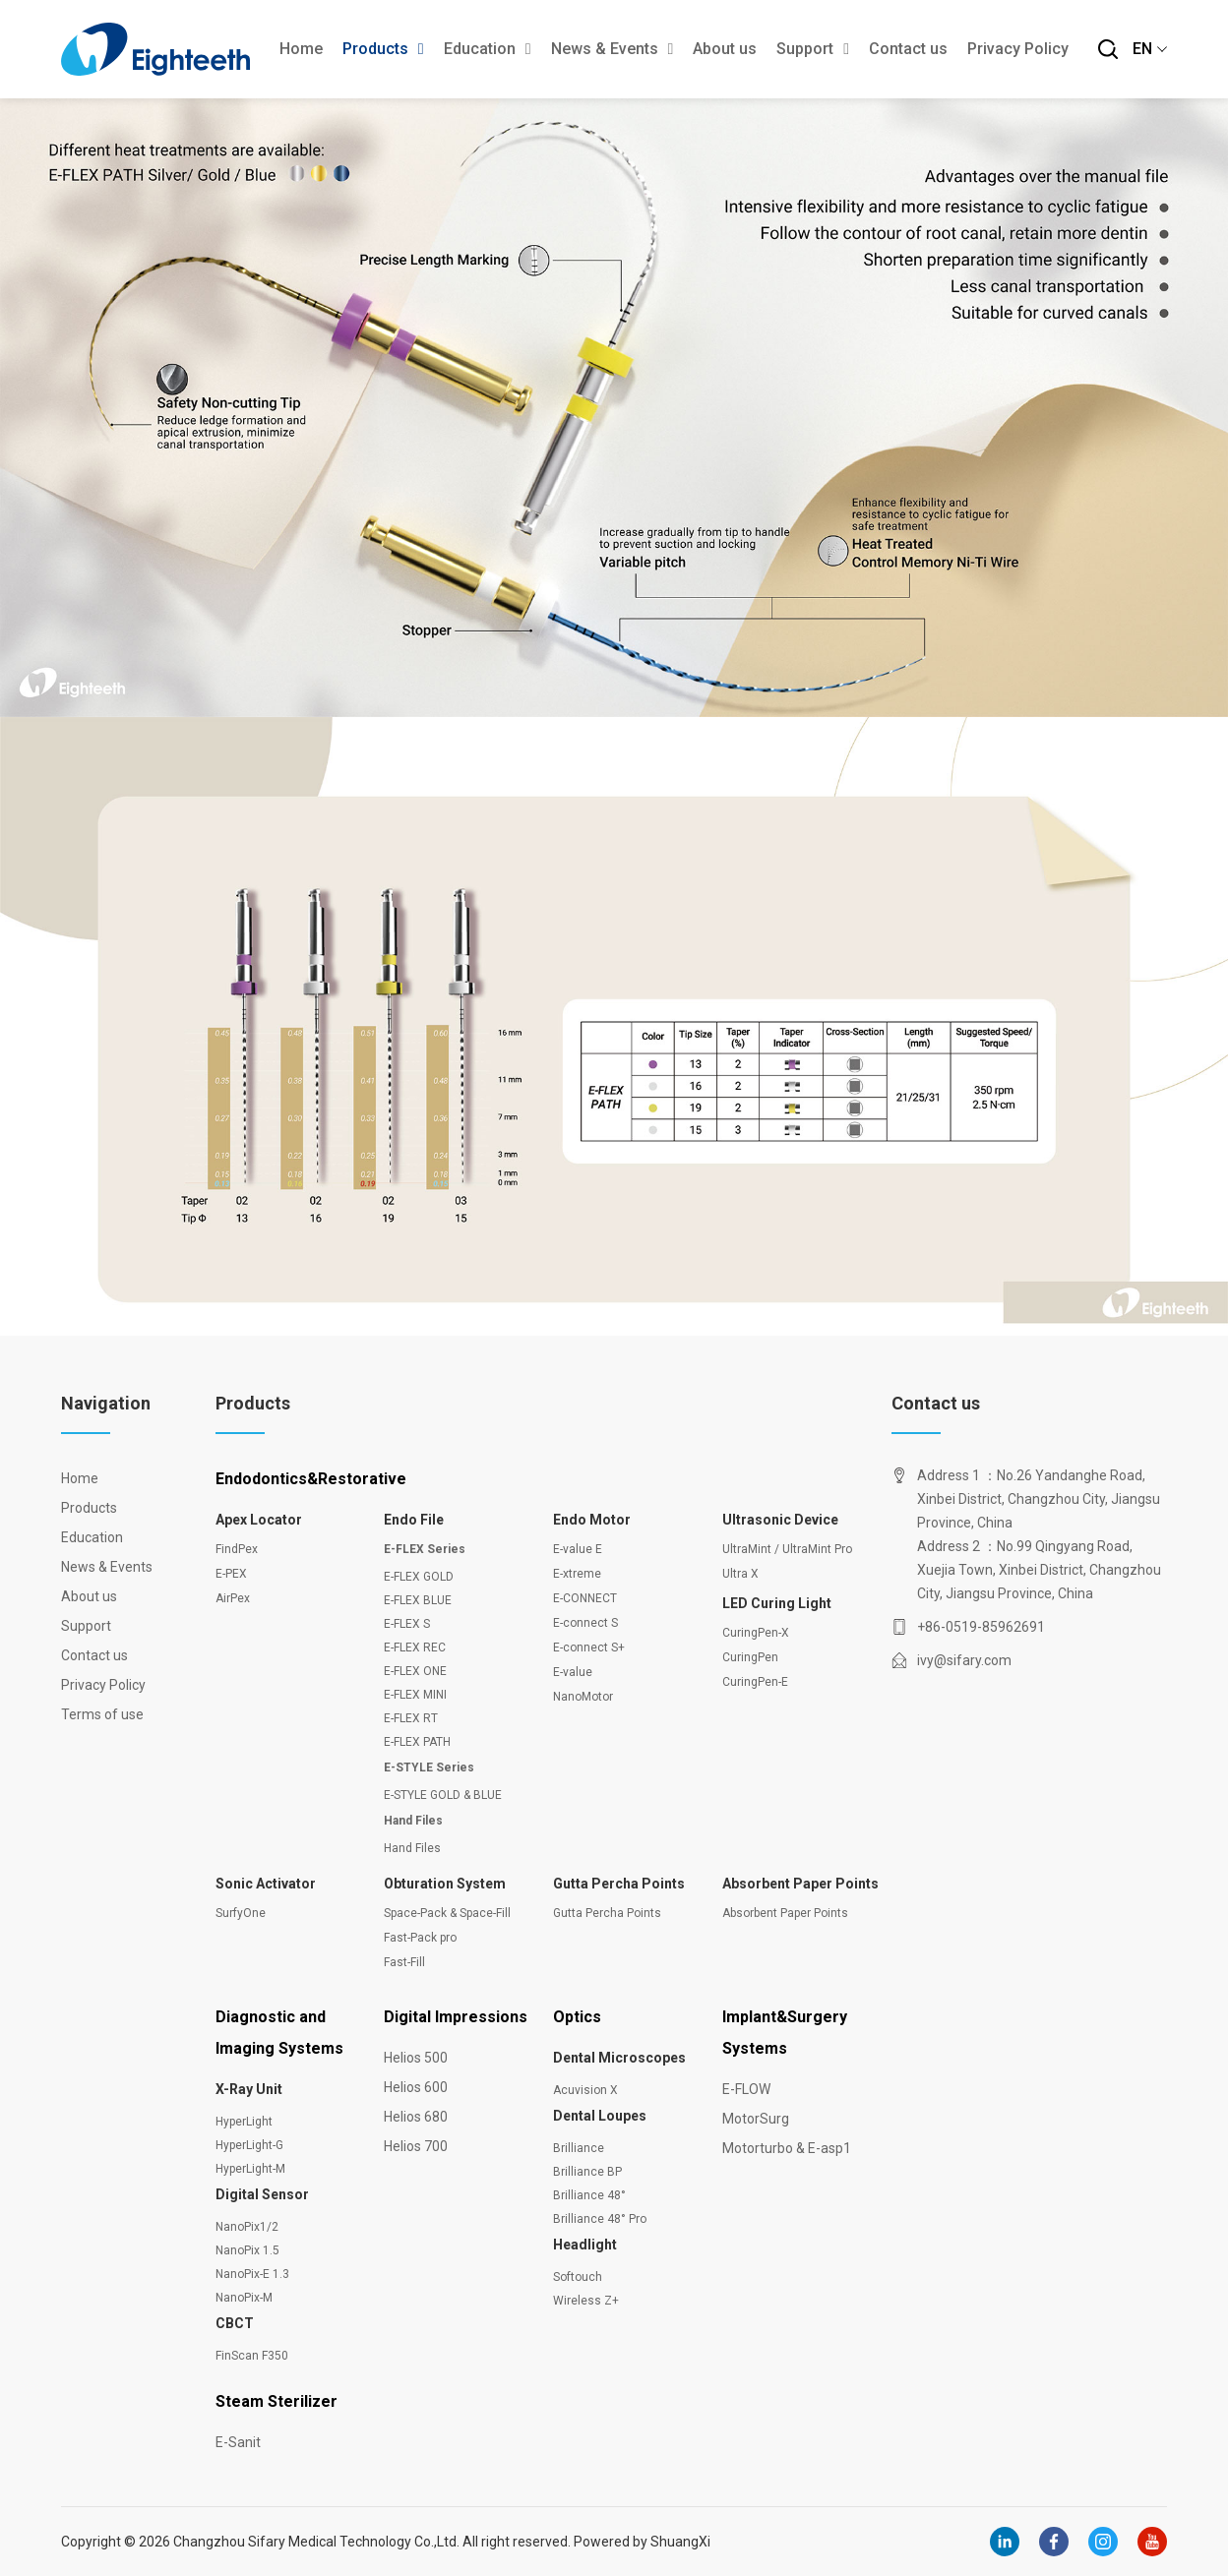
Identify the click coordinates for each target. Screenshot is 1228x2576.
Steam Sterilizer (276, 2401)
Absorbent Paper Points (800, 1883)
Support (812, 48)
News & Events (612, 48)
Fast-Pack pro (420, 1938)
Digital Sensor (262, 2194)
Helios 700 (416, 2146)
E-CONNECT (585, 1598)
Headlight (585, 2244)
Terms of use (100, 1714)
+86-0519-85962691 (981, 1627)
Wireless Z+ (586, 2300)
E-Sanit (238, 2442)
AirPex (232, 1598)
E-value (572, 1672)
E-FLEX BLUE (418, 1600)
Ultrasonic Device (780, 1520)
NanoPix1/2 (246, 2227)
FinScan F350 (251, 2356)
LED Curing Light (776, 1603)
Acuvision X (585, 2090)
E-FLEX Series (424, 1549)
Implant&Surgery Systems (784, 2032)
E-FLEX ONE (415, 1671)
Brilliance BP (587, 2172)
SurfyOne (240, 1913)
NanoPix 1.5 (247, 2250)
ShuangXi (680, 2541)
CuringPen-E (755, 1682)
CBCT (234, 2323)
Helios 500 (416, 2058)
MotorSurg (755, 2119)
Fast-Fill (404, 1962)
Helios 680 (416, 2117)
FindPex (236, 1549)
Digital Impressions (455, 2016)
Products (383, 48)
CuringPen (750, 1657)
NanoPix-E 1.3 (252, 2274)
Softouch (577, 2277)
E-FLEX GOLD (419, 1577)
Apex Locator (258, 1520)
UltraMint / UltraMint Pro (787, 1549)
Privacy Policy (1018, 48)
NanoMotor (583, 1697)
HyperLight (244, 2121)
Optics (577, 2016)
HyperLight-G (249, 2145)
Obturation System (445, 1883)
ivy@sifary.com (964, 1660)
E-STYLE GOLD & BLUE (443, 1795)
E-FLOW (746, 2089)
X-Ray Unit (248, 2089)
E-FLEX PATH (417, 1742)
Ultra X (740, 1574)
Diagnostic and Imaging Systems (279, 2032)
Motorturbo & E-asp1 (786, 2148)
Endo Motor (592, 1520)
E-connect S (585, 1623)
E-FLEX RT (411, 1718)
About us (725, 48)
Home (301, 48)
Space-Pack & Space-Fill (447, 1913)
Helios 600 (416, 2087)
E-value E (577, 1549)
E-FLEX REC (415, 1647)
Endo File (414, 1520)
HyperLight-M (250, 2169)
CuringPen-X (755, 1633)
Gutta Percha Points (619, 1883)
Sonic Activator (265, 1883)
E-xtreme (577, 1574)
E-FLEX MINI (415, 1695)
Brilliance (578, 2148)
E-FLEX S (407, 1624)
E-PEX (231, 1574)
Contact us (908, 48)
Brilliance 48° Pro (599, 2219)
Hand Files (413, 1820)
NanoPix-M (244, 2298)
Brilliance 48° (589, 2195)
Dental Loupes (599, 2116)
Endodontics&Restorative (310, 1478)
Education (487, 48)
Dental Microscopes (619, 2058)
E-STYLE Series (429, 1767)
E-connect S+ (589, 1647)
